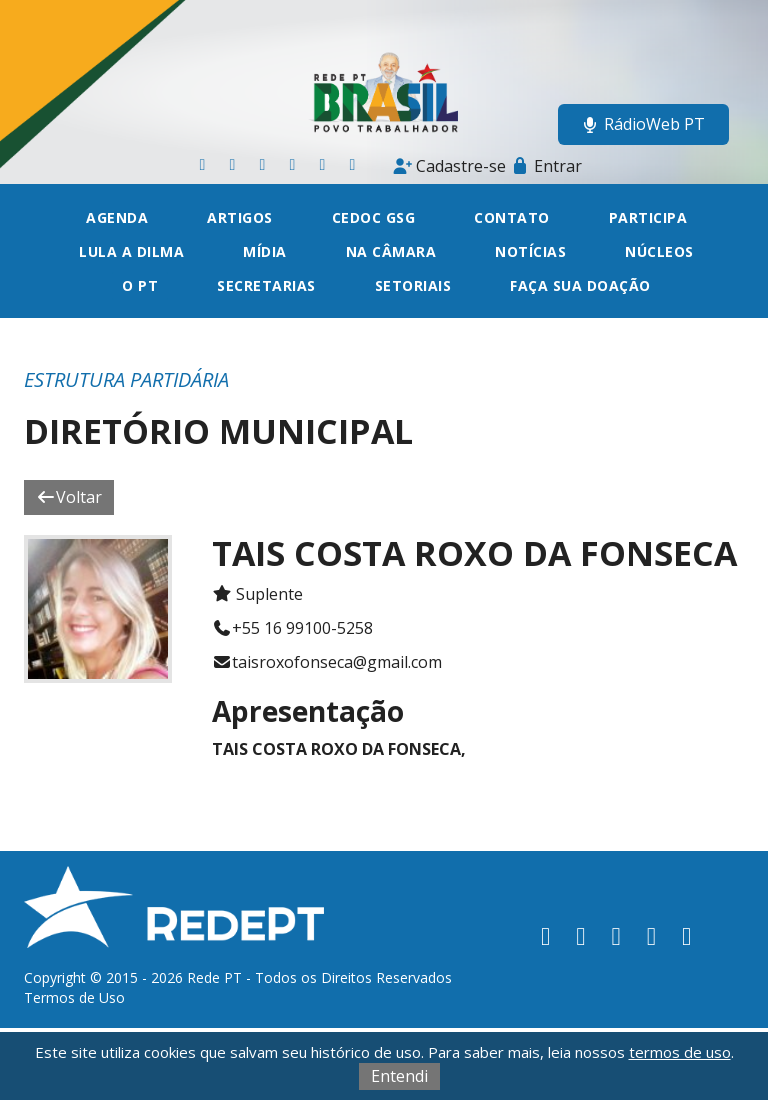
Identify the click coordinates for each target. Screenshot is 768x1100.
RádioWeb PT (643, 124)
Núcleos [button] (659, 251)
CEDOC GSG (374, 217)
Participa (648, 217)
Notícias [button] (530, 251)
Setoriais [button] (413, 285)
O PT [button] (140, 285)
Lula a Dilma (131, 251)
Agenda (117, 217)
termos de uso (680, 1052)
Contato (512, 217)
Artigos (240, 217)
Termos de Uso (74, 997)
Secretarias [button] (266, 285)
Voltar (69, 497)
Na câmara (391, 251)
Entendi (399, 1076)
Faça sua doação (580, 285)
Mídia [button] (265, 251)
